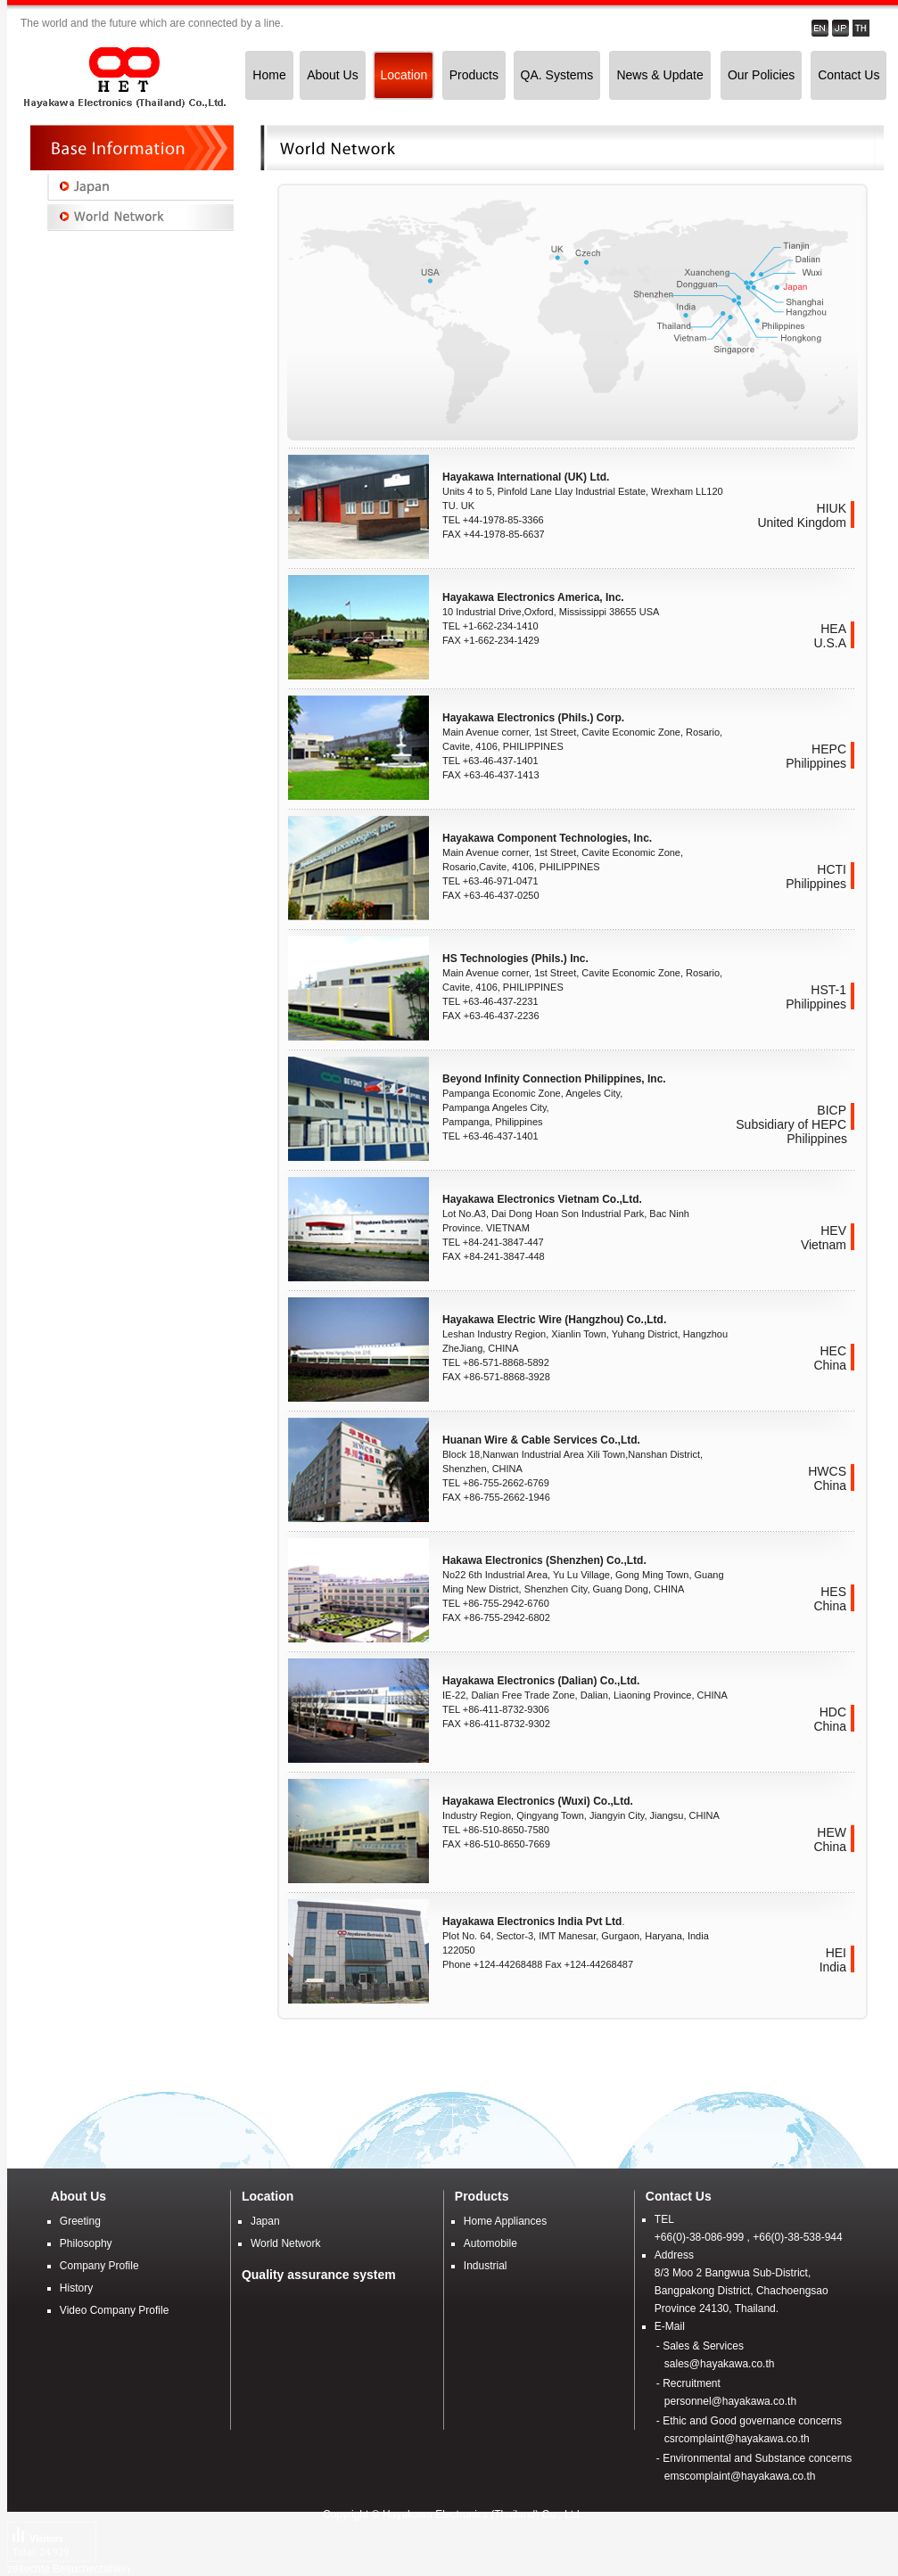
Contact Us (848, 75)
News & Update (659, 75)
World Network (285, 2243)
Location (403, 75)
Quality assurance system (319, 2274)
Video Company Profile (114, 2310)
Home (268, 75)
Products (473, 75)
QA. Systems (557, 75)
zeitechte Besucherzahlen (68, 2569)
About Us (332, 75)
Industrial (485, 2265)
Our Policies (761, 75)
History (76, 2288)
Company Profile (99, 2265)
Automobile (490, 2243)
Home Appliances (505, 2221)
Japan (265, 2221)
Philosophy (86, 2243)
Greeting (80, 2221)
